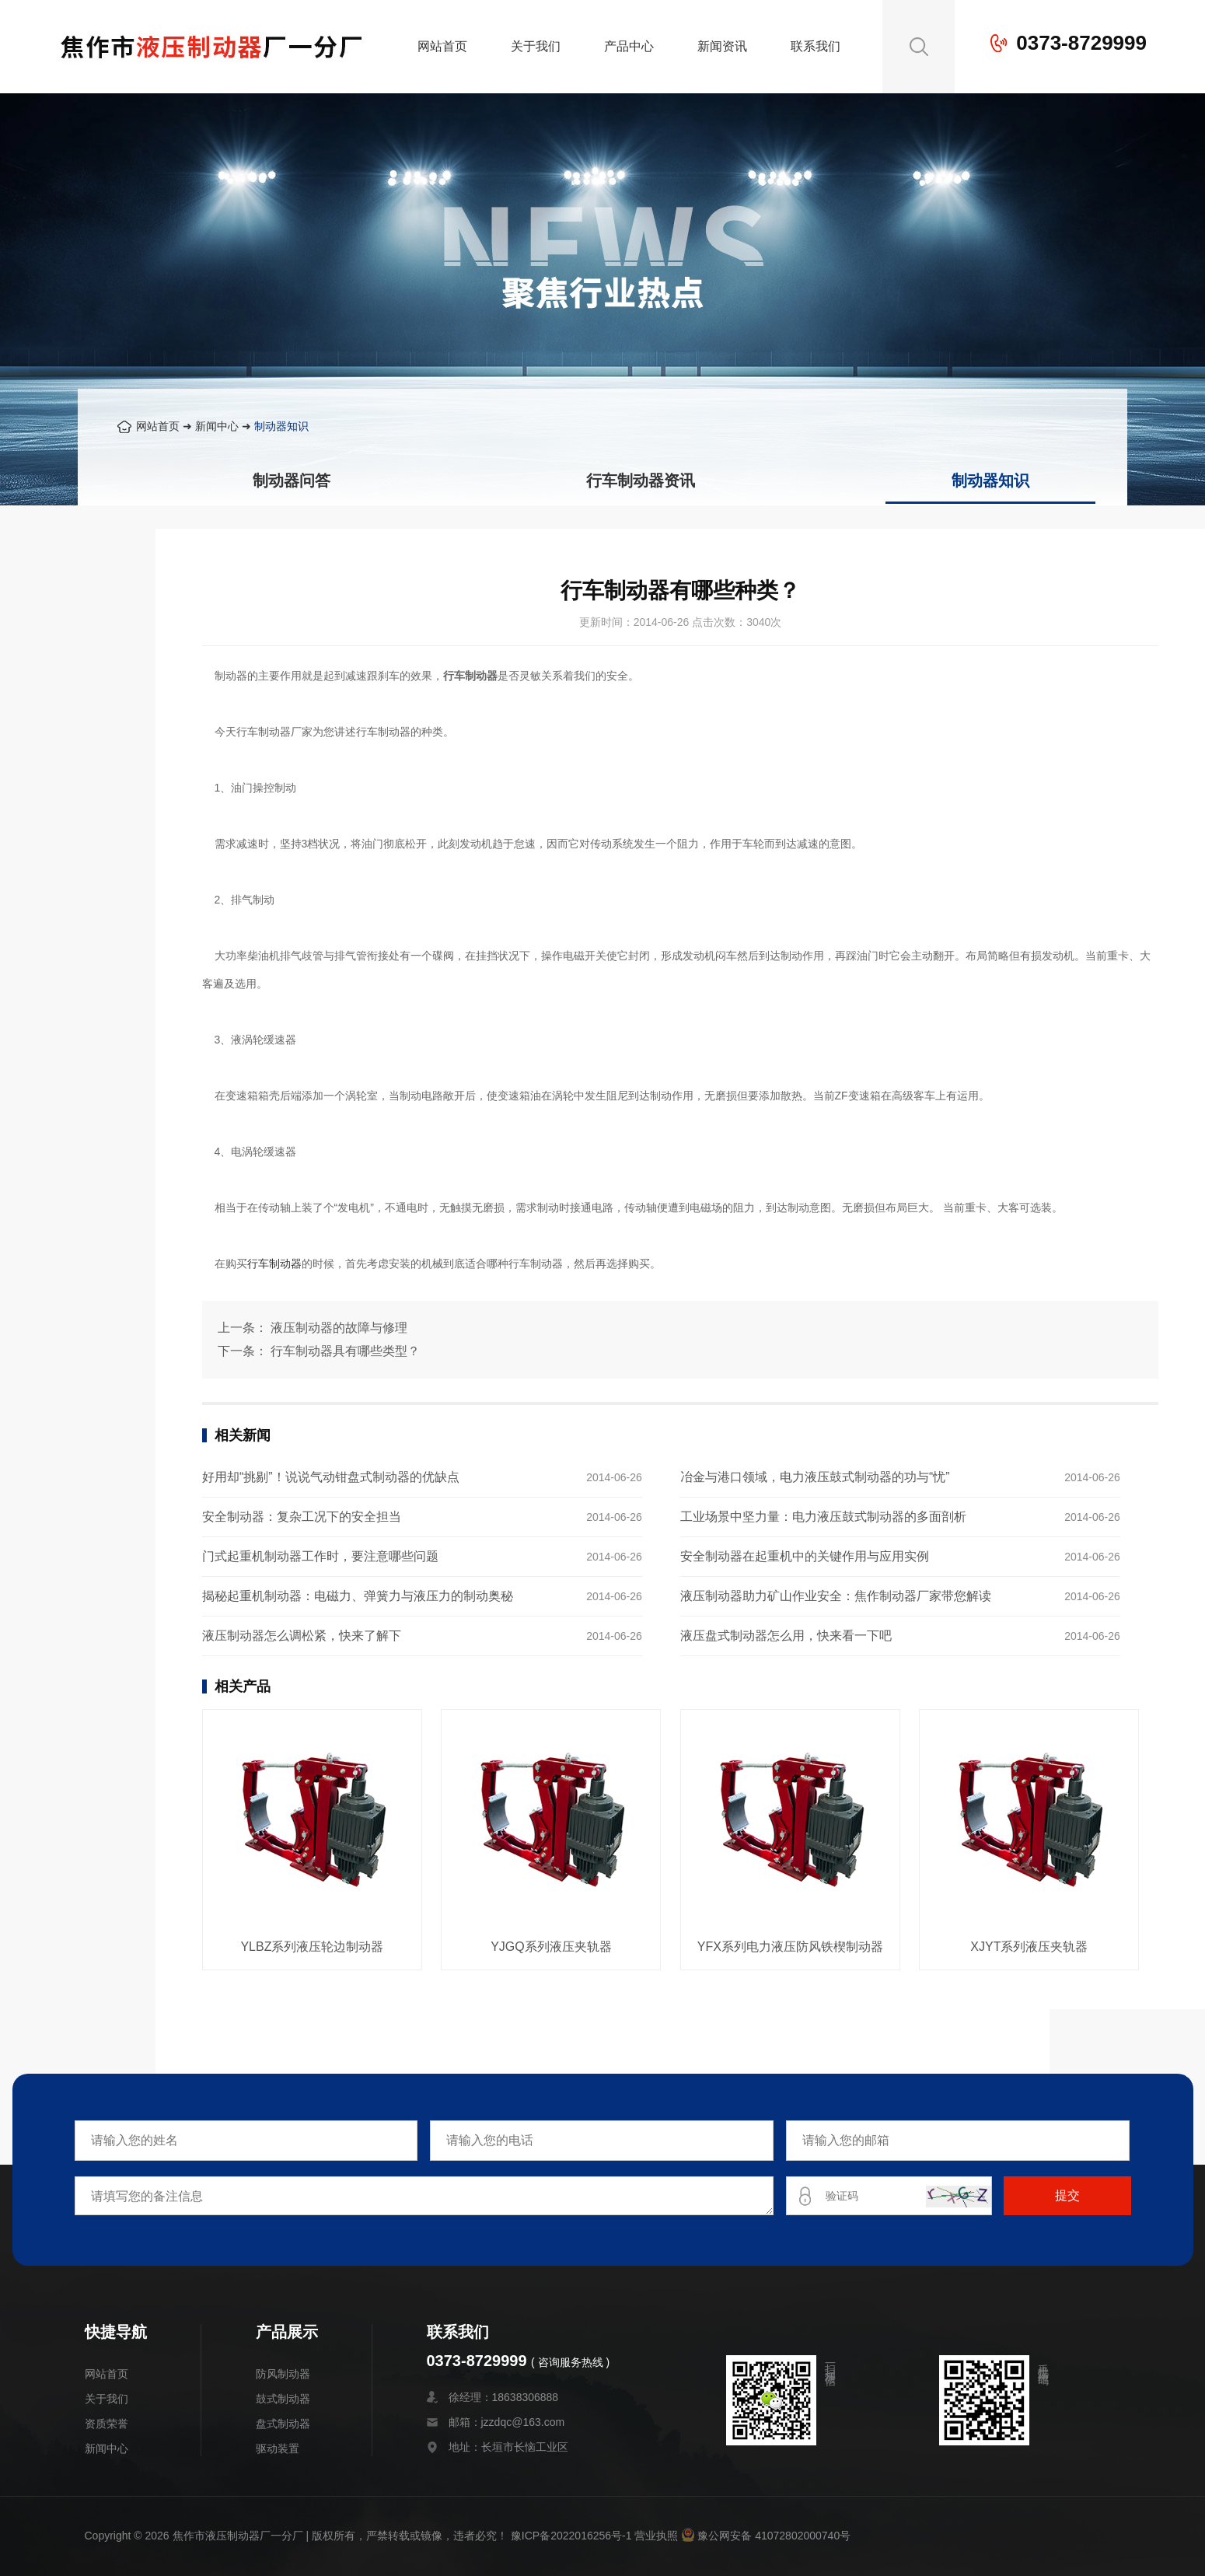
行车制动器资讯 (640, 480)
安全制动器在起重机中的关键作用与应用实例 (804, 1556)
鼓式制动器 (283, 2398)
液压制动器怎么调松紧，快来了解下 (301, 1635)
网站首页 (442, 46)
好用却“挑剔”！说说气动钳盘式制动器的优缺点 (330, 1477)
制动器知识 (281, 426)
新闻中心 (217, 426)
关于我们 (536, 46)
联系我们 (815, 46)
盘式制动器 (283, 2423)
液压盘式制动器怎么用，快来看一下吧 (786, 1635)
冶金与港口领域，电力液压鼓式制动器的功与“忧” (815, 1477)
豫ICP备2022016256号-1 (571, 2535)
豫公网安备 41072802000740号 (765, 2535)
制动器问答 (291, 480)
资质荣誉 (106, 2423)
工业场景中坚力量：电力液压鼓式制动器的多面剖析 (823, 1516)
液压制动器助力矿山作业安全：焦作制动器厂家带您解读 (835, 1596)
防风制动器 (283, 2374)
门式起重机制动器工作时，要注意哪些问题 (320, 1556)
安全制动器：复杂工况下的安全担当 (301, 1516)
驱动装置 (277, 2448)
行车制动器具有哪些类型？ (345, 1351)
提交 (1067, 2195)
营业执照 (656, 2535)
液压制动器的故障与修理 (339, 1327)
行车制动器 (274, 1263)
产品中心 (629, 46)
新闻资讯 (722, 46)
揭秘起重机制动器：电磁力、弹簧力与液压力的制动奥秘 (357, 1596)
